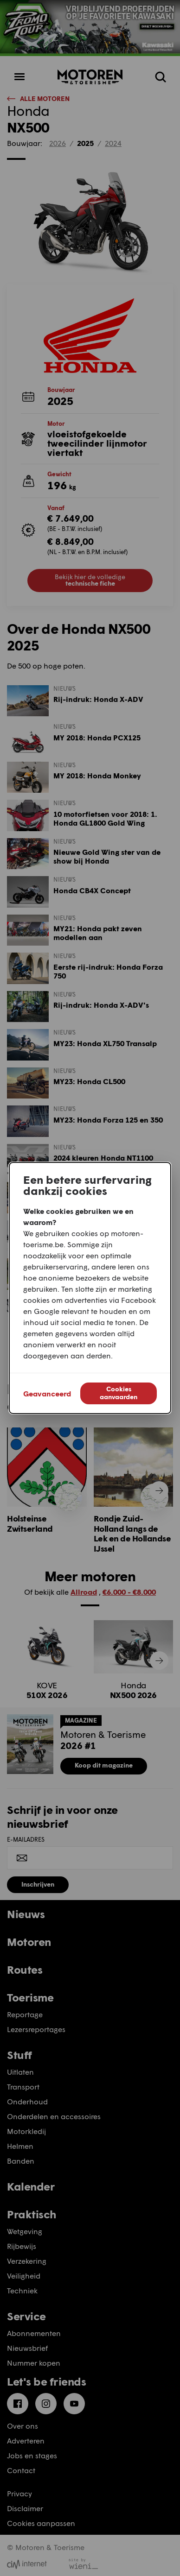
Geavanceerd (47, 1393)
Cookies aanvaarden (118, 1393)
